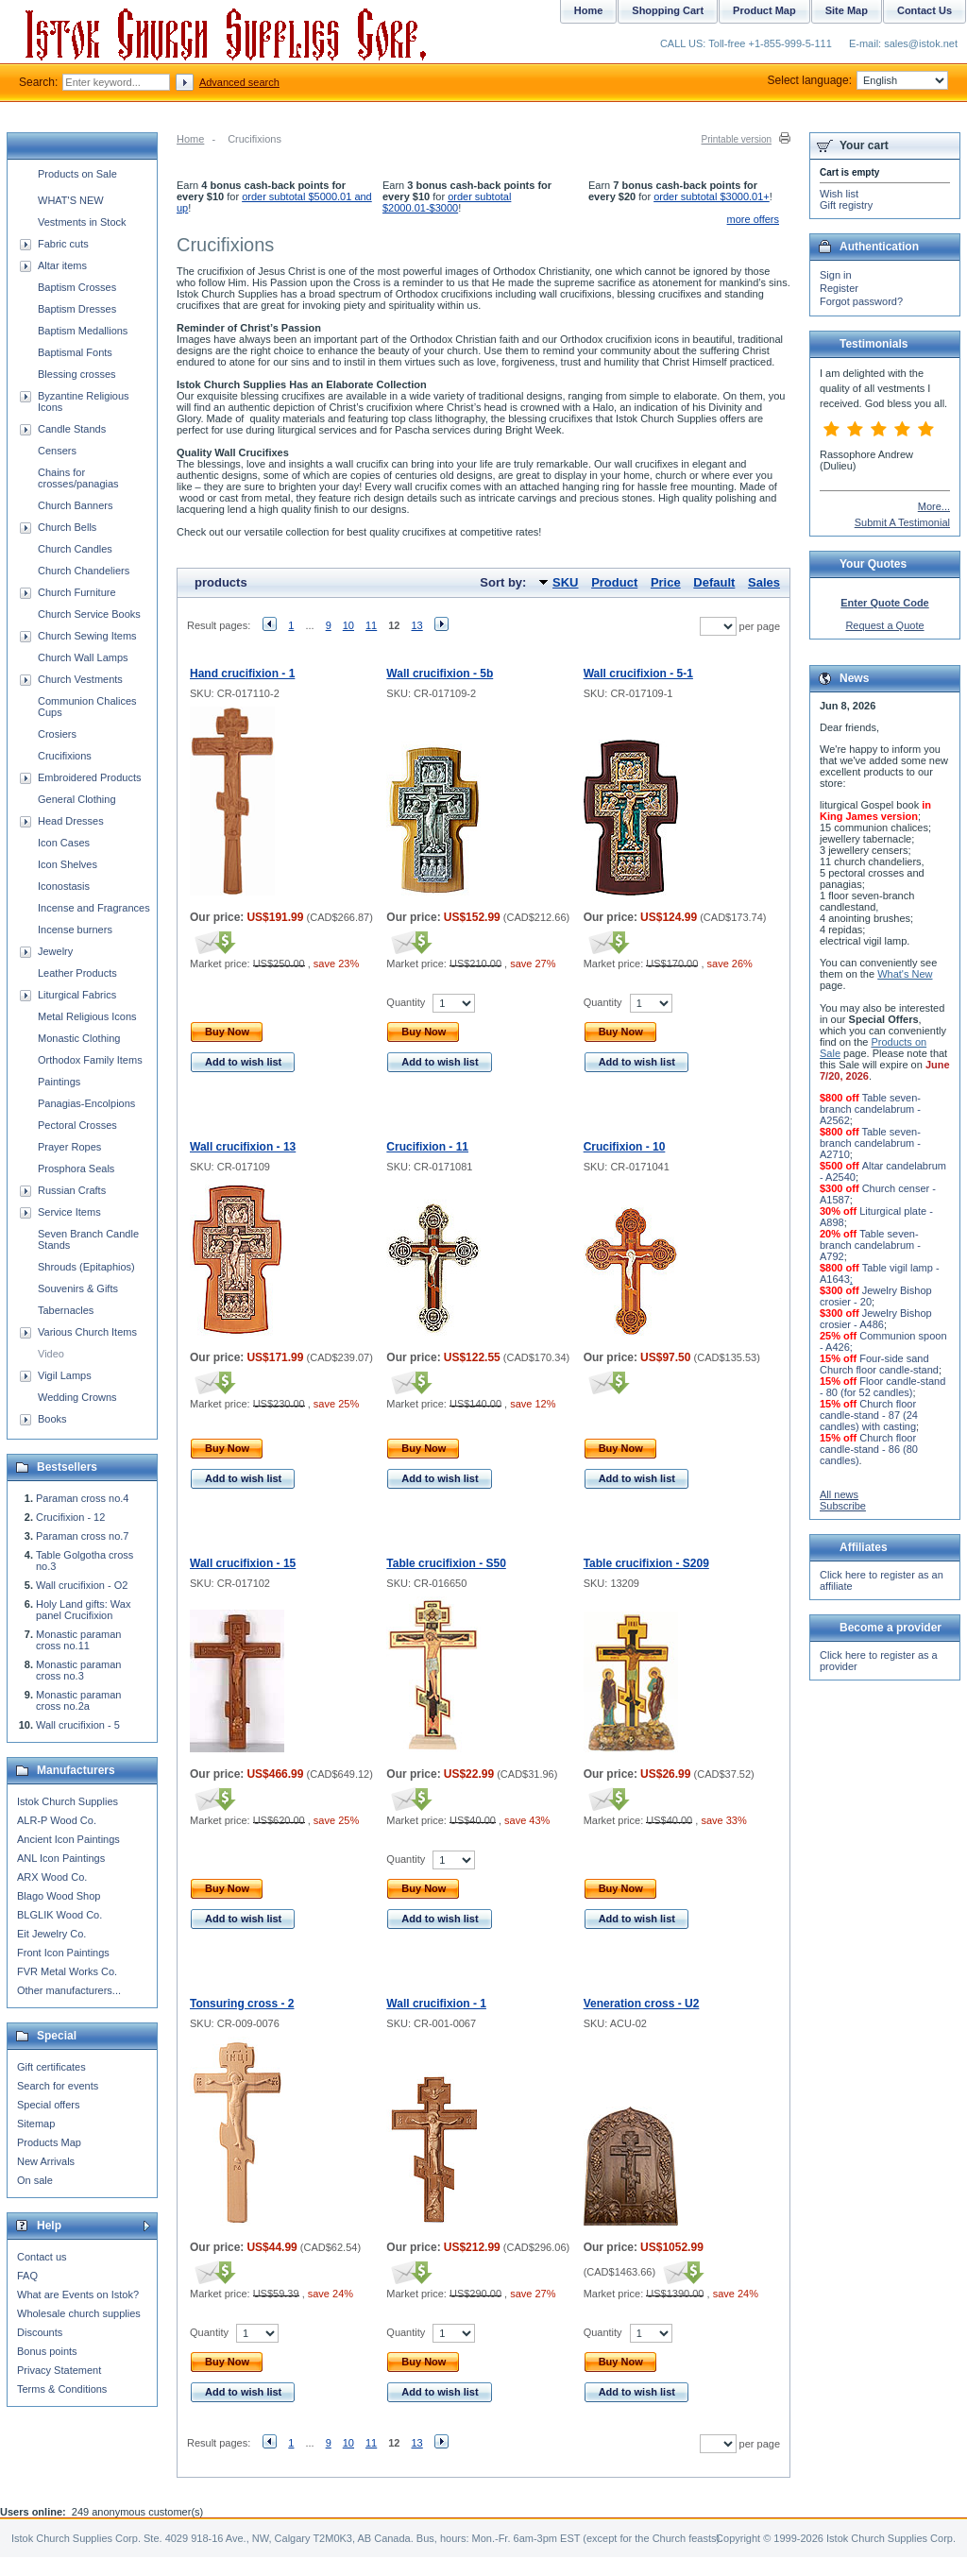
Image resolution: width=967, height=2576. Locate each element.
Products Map (49, 2142)
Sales (764, 582)
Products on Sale (77, 173)
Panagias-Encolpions (86, 1103)
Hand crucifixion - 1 (242, 673)
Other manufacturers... (69, 1990)
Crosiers (57, 734)
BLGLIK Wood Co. (59, 1914)
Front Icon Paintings (63, 1952)
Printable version (737, 139)
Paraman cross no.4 (82, 1498)
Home (190, 139)
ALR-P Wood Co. (56, 1820)
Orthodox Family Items (90, 1060)
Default (714, 582)
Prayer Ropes (69, 1146)
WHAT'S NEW (71, 200)
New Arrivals (46, 2161)
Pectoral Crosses (77, 1125)
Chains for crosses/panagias (78, 478)
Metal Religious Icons (87, 1016)
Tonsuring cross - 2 (242, 2003)
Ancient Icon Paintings (68, 1839)
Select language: (858, 80)
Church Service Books (89, 614)
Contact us (42, 2256)
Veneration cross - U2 (642, 2003)
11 (371, 625)
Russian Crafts (72, 1190)
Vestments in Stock (82, 222)
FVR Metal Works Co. (67, 1971)
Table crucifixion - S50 (445, 1563)
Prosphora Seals (76, 1168)
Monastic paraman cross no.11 (79, 1640)
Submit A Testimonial (902, 522)
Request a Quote (884, 625)
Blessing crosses (77, 374)
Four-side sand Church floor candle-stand (879, 1364)
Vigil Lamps (65, 1375)
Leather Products (77, 973)
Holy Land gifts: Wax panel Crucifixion (83, 1609)
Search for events (57, 2085)
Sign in (836, 275)
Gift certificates (51, 2067)
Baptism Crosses (77, 287)
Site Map (846, 10)
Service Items (69, 1212)
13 (417, 625)
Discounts (39, 2332)
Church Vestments (80, 679)
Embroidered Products (89, 777)
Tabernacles (65, 1310)
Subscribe (843, 1505)
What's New (904, 974)
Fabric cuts (63, 243)
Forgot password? (861, 301)
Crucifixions (65, 755)
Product (614, 582)
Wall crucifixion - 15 (243, 1563)
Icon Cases (64, 842)
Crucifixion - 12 (70, 1517)
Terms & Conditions (62, 2389)
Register (839, 288)
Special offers (48, 2104)
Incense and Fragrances (94, 907)
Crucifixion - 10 (625, 1146)
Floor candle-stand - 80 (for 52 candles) (882, 1386)
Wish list (839, 193)
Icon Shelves (67, 864)
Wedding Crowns (77, 1397)
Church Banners (75, 505)
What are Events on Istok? (78, 2294)
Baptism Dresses (77, 309)
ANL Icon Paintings (61, 1858)
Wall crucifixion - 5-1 (638, 673)
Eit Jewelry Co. (51, 1933)
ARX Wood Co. (52, 1877)
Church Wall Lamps (83, 657)
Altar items (62, 265)
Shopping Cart (668, 10)
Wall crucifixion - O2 (81, 1585)
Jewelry (55, 951)
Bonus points (47, 2351)
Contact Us (924, 10)
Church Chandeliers (83, 570)
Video (51, 1353)
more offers (753, 219)
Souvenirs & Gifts (78, 1288)
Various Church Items (87, 1332)
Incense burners (75, 929)
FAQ (27, 2275)
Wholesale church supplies (79, 2313)
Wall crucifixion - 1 (436, 2003)
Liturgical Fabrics (77, 994)
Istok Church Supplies (67, 1801)
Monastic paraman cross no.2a (79, 1700)
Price (666, 582)
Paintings (59, 1081)
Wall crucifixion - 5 (78, 1725)
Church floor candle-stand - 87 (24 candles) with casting (869, 1415)
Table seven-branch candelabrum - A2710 (870, 1143)
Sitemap (36, 2123)
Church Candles (75, 548)
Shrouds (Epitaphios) (86, 1266)
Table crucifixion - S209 (646, 1563)
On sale (35, 2180)
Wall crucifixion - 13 (243, 1146)
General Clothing (77, 799)
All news (839, 1494)
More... (934, 506)
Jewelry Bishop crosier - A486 (876, 1318)
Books (52, 1418)
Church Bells (67, 527)
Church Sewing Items (87, 635)
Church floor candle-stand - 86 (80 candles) (869, 1449)
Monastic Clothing (79, 1038)
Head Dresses (71, 821)
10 (348, 625)
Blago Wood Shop (58, 1896)
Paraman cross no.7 (82, 1536)
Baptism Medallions (82, 330)
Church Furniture (77, 592)
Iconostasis (64, 886)
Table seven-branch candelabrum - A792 (870, 1245)
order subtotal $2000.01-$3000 (446, 202)
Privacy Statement (59, 2370)
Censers (57, 450)
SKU (565, 582)
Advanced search (239, 82)
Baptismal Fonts (75, 352)
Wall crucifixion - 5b (439, 673)
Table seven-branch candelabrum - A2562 (870, 1109)
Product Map (764, 10)
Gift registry (846, 205)
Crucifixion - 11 (427, 1146)
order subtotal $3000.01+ (711, 196)
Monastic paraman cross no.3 (79, 1670)
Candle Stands (72, 429)
